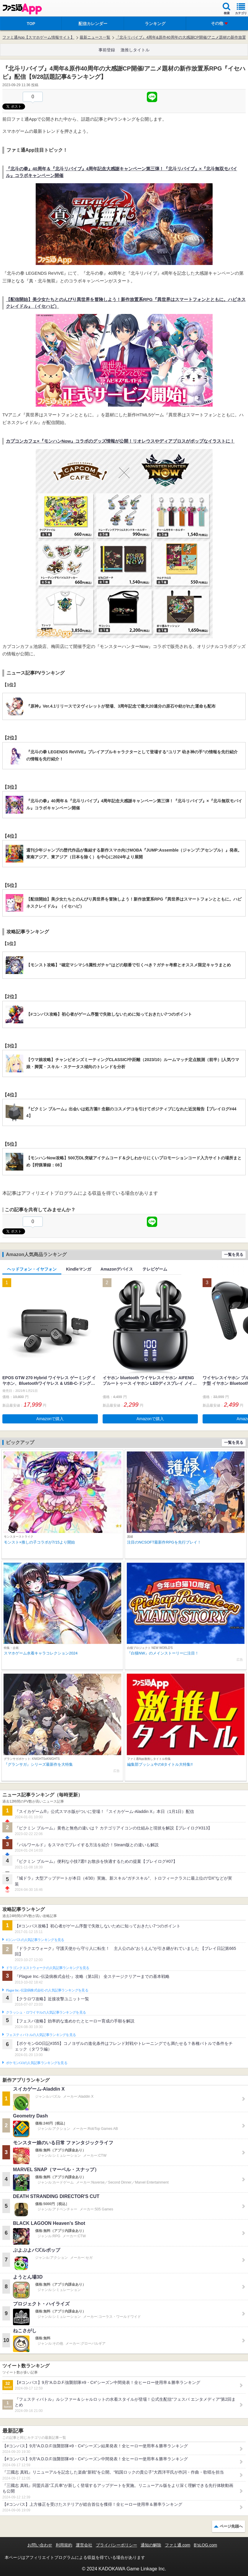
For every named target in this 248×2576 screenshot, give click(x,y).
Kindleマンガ (78, 1269)
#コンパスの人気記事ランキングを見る (35, 1940)
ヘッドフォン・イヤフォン (32, 1269)
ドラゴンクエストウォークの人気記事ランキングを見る (47, 1968)
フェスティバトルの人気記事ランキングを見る (41, 2035)
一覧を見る (233, 1254)
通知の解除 (151, 2545)
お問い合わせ (39, 2545)
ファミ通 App (22, 9)
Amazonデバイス (117, 1269)
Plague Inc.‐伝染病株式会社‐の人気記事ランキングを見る (47, 1990)
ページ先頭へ (231, 2526)
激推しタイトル (135, 50)
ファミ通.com (177, 2545)
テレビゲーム (154, 1269)
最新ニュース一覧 (95, 37)
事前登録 (106, 50)
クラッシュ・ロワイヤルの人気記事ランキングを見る (46, 2012)
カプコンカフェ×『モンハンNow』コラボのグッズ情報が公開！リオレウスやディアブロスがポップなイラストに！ (120, 440)
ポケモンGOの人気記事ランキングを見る (36, 2063)
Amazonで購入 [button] (50, 1418)
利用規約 (64, 2545)
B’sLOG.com (205, 2545)
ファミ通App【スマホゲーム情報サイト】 (38, 37)
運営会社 (84, 2545)
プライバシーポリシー (116, 2545)
